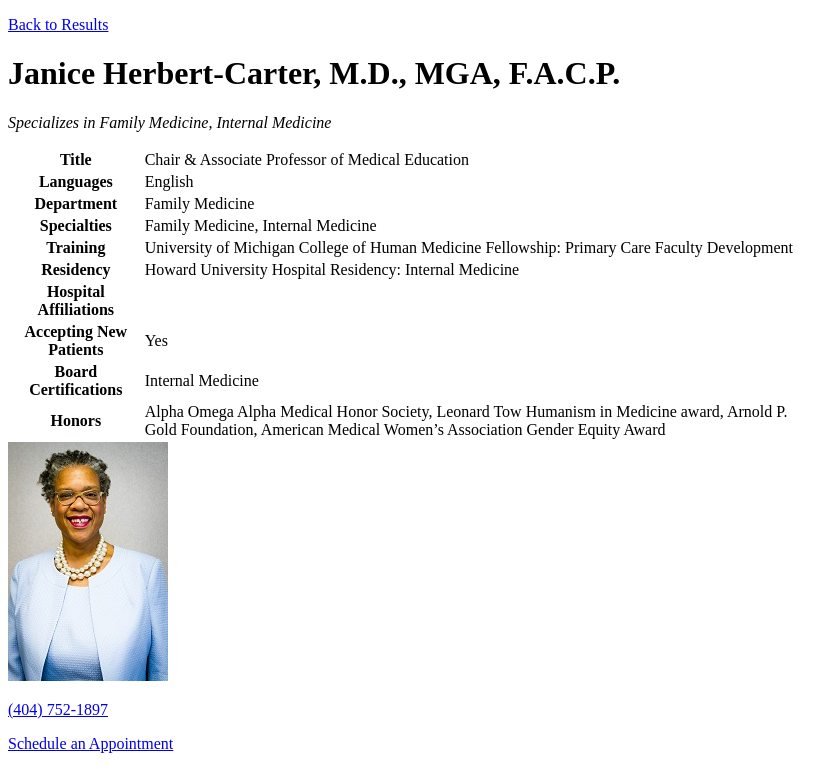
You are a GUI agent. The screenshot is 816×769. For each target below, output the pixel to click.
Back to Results (58, 24)
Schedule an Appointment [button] (90, 743)
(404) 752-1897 (58, 709)
